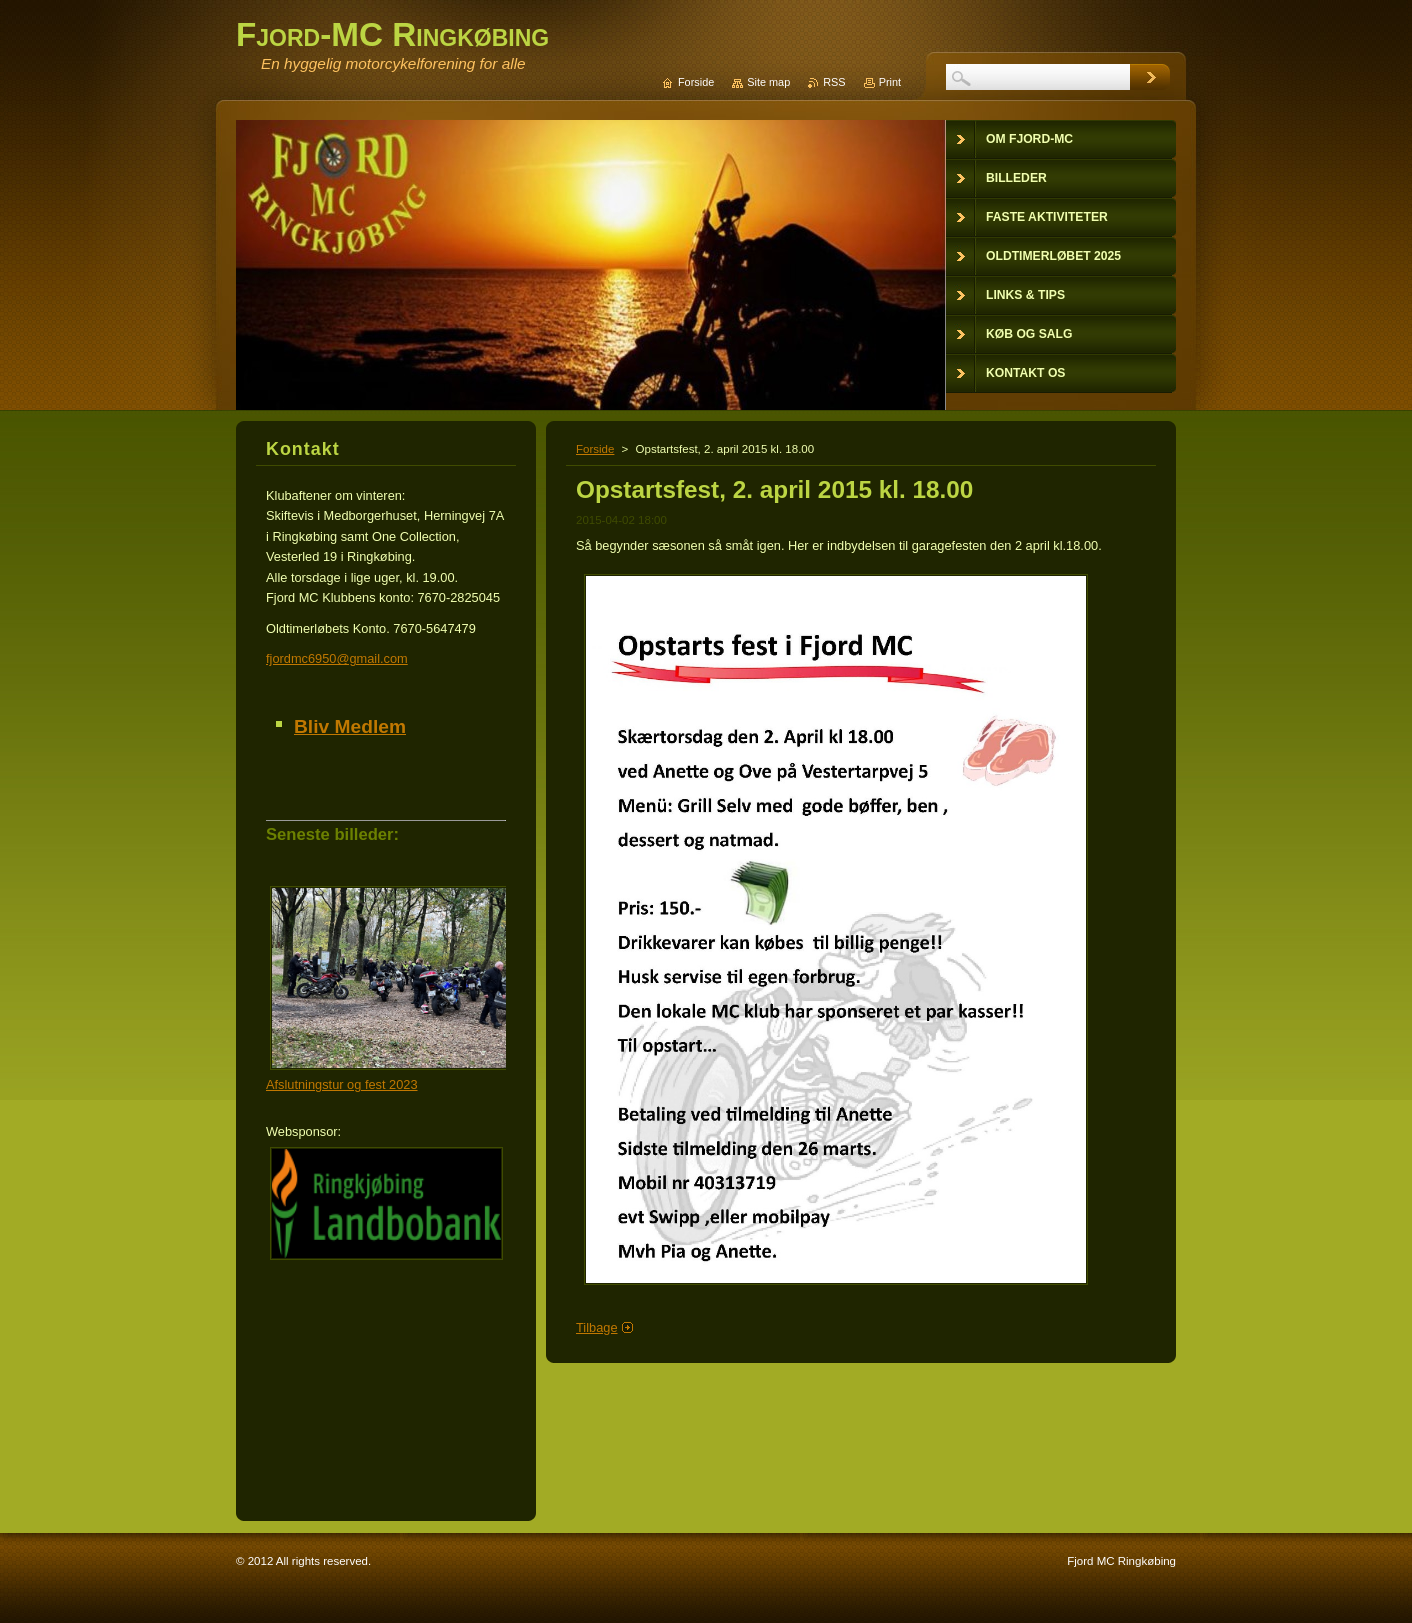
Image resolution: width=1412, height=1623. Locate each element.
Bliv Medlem (350, 726)
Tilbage (597, 1327)
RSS (834, 82)
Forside (595, 449)
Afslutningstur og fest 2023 (342, 1084)
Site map (768, 82)
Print (890, 82)
